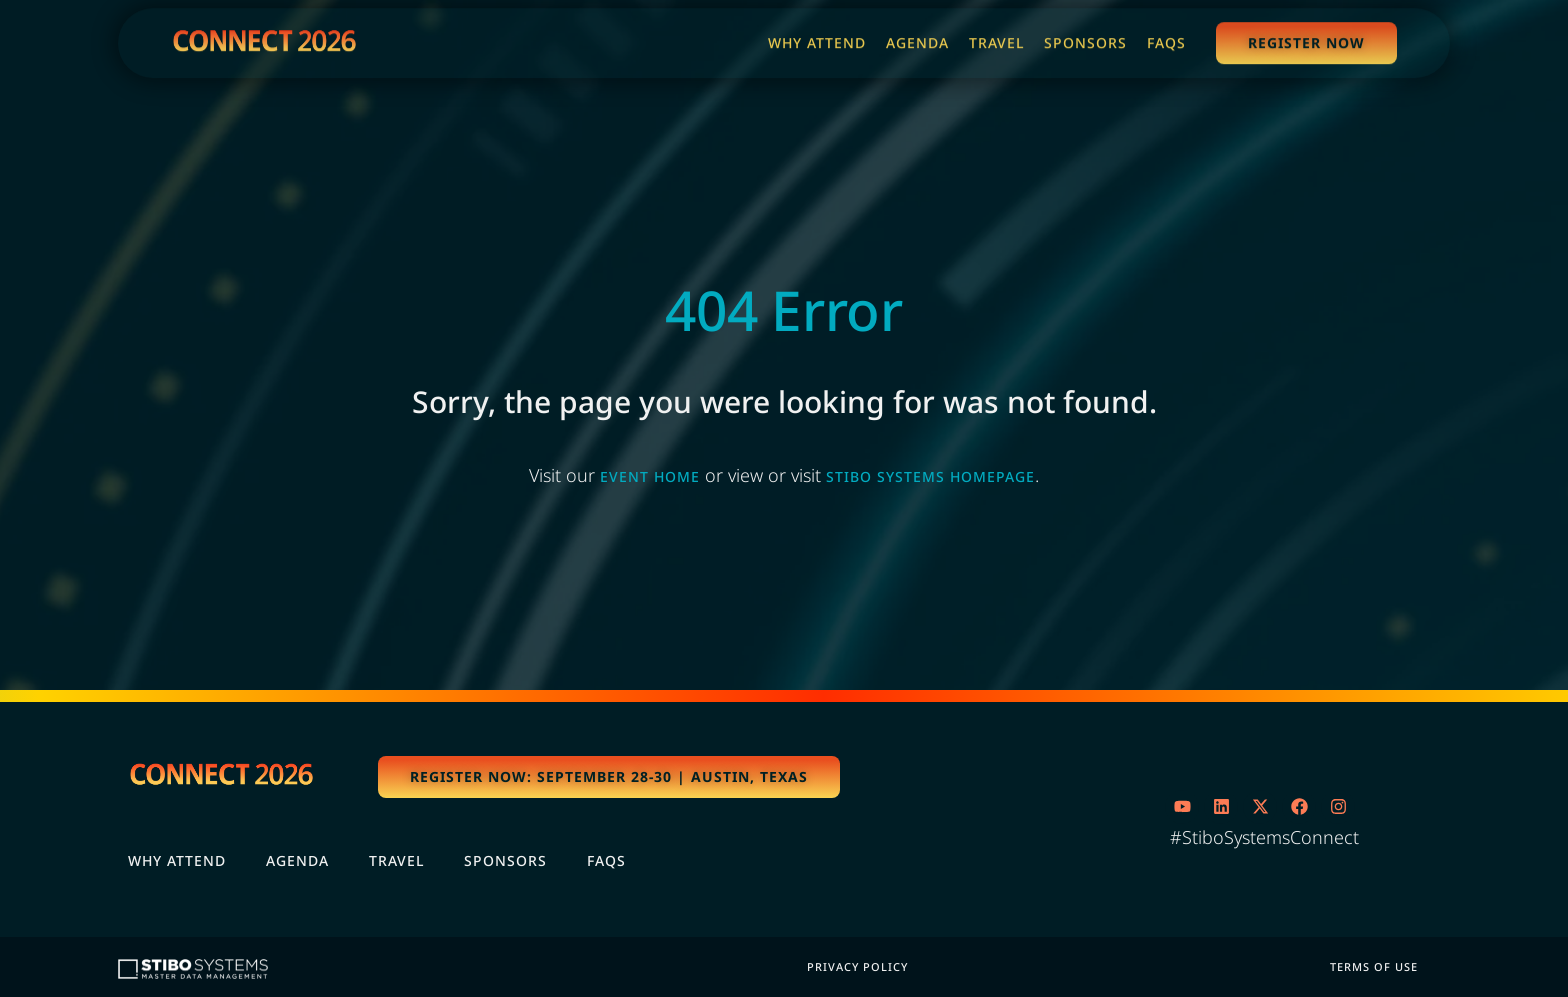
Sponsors (505, 860)
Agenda (297, 860)
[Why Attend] (817, 40)
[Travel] (996, 40)
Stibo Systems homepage (930, 476)
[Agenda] (917, 40)
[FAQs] (1166, 40)
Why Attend (177, 860)
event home (650, 476)
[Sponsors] (1085, 40)
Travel (396, 860)
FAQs (606, 860)
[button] (609, 777)
